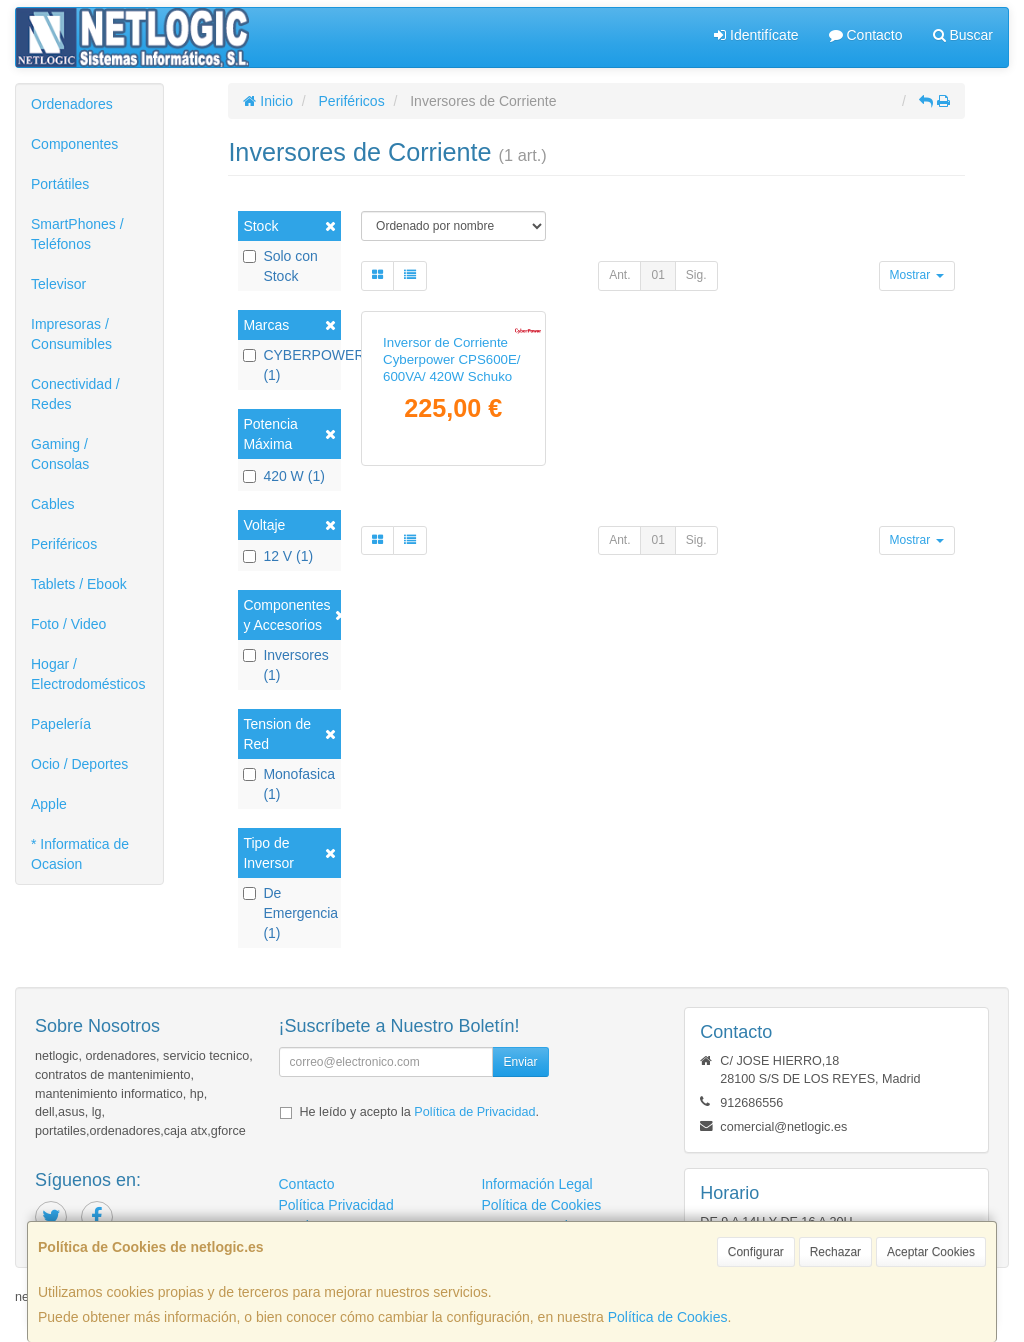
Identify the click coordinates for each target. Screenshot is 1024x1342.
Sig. (696, 275)
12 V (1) (278, 556)
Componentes (74, 144)
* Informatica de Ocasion (80, 854)
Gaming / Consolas (60, 454)
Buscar (963, 35)
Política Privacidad (336, 1205)
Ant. (619, 275)
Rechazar (835, 1252)
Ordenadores (72, 104)
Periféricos (64, 544)
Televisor (58, 284)
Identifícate (756, 35)
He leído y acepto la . (419, 1112)
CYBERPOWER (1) (289, 365)
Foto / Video (68, 624)
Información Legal (536, 1184)
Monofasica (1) (289, 784)
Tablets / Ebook (79, 584)
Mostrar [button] (917, 275)
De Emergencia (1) (289, 913)
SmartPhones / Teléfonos (77, 234)
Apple (49, 804)
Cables (53, 504)
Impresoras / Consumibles (71, 334)
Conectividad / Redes (75, 394)
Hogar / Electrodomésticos (88, 674)
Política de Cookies (668, 1317)
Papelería (61, 724)
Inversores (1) (285, 665)
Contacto (866, 35)
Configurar (756, 1252)
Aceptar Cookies (931, 1252)
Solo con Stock (280, 266)
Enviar (520, 1062)
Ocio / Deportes (79, 764)
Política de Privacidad (474, 1112)
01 (657, 275)
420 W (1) (283, 476)
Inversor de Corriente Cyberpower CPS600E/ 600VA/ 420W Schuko (451, 497)
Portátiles (60, 184)
